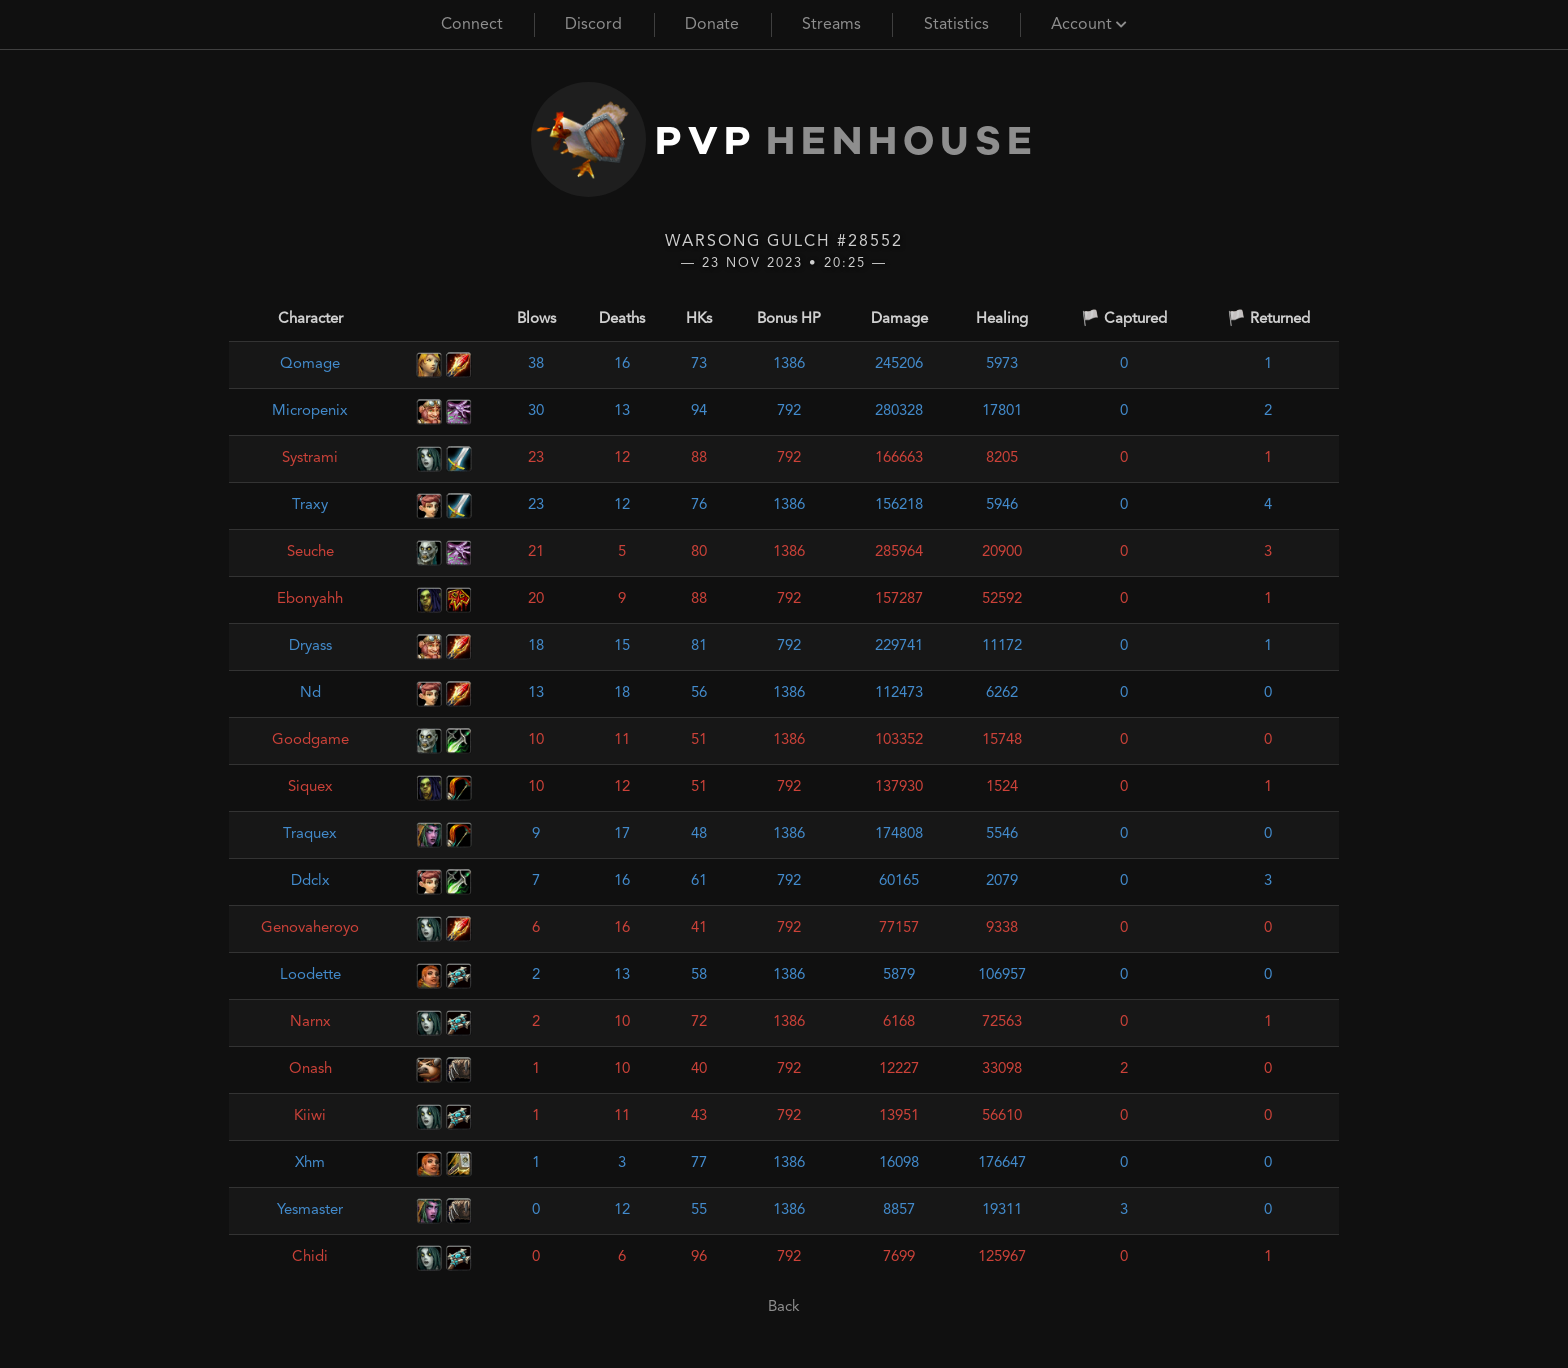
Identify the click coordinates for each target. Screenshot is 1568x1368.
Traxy (310, 505)
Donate (712, 25)
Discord (593, 25)
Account (1089, 25)
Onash (310, 1069)
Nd (310, 693)
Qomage (310, 364)
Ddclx (310, 881)
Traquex (310, 834)
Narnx (310, 1022)
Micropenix (310, 411)
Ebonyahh (310, 599)
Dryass (310, 646)
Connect (472, 25)
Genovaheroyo (310, 928)
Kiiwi (310, 1116)
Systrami (310, 458)
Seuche (310, 552)
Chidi (310, 1257)
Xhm (310, 1163)
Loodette (310, 975)
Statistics (956, 25)
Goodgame (310, 740)
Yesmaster (310, 1210)
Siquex (310, 787)
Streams (831, 25)
